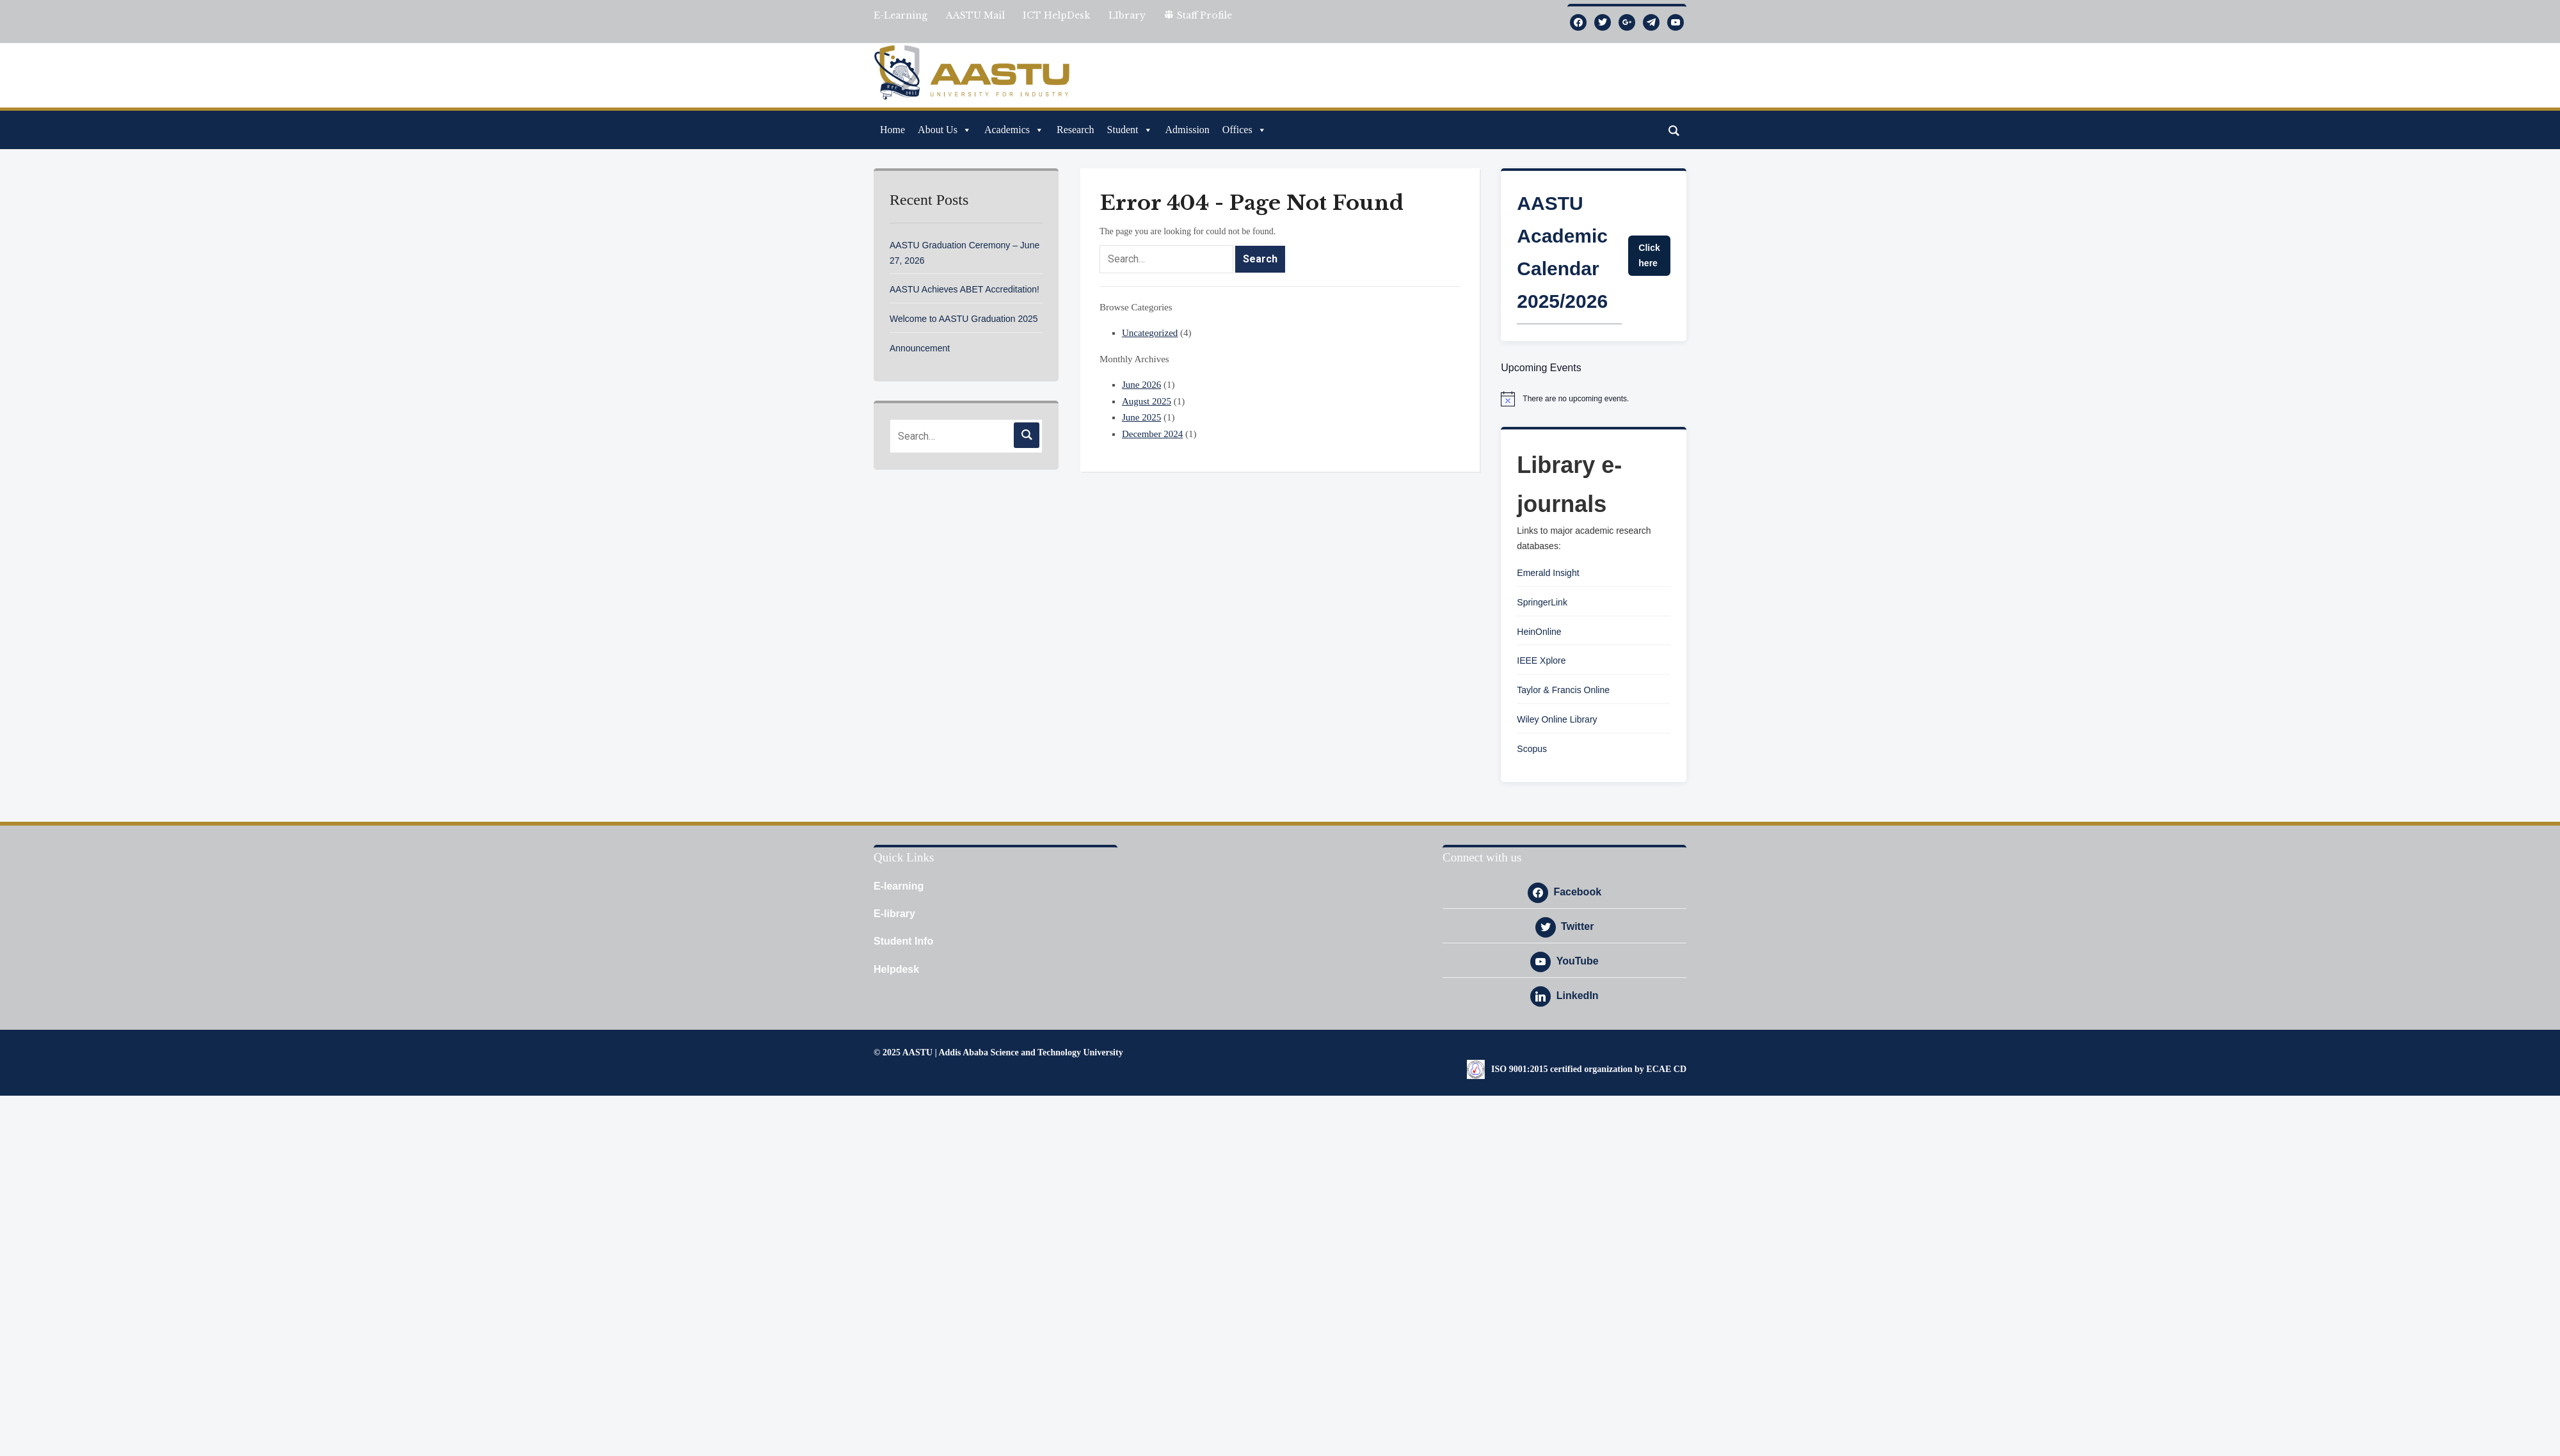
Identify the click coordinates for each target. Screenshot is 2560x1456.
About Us (945, 130)
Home (892, 129)
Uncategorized (1150, 333)
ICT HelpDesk (1056, 15)
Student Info (903, 941)
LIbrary (1127, 15)
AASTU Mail (975, 15)
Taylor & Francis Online (1563, 690)
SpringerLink (1542, 602)
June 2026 (1141, 385)
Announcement (920, 348)
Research (1075, 129)
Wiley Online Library (1557, 719)
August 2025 (1146, 401)
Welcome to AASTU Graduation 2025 (964, 319)
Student (1130, 130)
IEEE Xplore (1541, 660)
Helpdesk (896, 969)
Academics (1014, 130)
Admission (1187, 129)
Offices (1244, 130)
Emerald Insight (1548, 573)
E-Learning (900, 15)
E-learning (899, 886)
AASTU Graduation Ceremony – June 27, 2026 (964, 253)
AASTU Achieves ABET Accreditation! (964, 289)
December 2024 (1152, 434)
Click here (1649, 255)
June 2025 (1141, 417)
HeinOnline (1539, 632)
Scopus (1532, 749)
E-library (894, 913)
